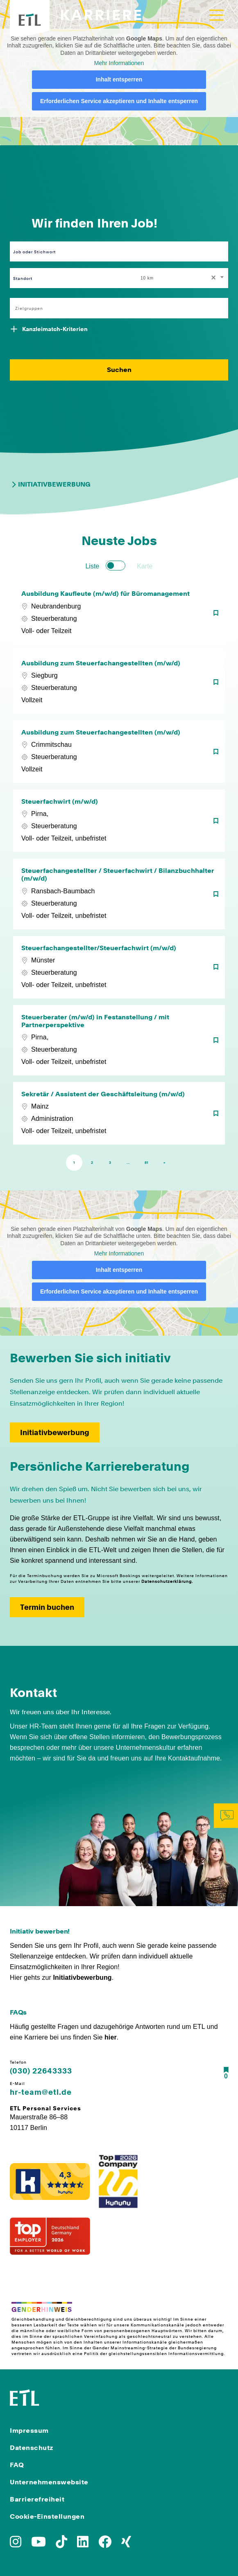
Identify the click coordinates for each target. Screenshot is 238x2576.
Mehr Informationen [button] (119, 63)
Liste (92, 566)
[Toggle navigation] (216, 15)
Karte (144, 566)
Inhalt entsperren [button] (119, 79)
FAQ (17, 2465)
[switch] (115, 565)
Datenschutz (32, 2448)
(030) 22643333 (41, 2071)
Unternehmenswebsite (49, 2482)
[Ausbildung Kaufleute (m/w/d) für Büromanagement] (119, 612)
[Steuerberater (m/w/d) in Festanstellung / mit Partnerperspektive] (119, 1040)
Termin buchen (47, 1607)
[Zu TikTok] (61, 2544)
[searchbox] (114, 308)
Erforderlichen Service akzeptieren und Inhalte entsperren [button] (119, 101)
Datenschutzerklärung (166, 1581)
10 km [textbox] (147, 278)
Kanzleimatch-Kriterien (55, 329)
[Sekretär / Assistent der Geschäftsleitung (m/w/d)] (119, 1113)
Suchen (119, 370)
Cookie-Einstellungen (47, 2516)
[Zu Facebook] (104, 2544)
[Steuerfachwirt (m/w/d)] (119, 820)
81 (146, 1163)
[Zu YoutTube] (38, 2544)
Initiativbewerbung (50, 484)
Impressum (29, 2430)
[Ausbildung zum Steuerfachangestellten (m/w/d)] (119, 682)
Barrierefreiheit (37, 2499)
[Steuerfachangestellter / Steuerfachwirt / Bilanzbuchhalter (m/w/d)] (119, 894)
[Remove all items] (212, 278)
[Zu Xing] (126, 2544)
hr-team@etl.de (41, 2092)
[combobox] (182, 278)
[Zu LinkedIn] (82, 2544)
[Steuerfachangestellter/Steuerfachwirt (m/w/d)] (119, 967)
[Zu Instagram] (15, 2544)
